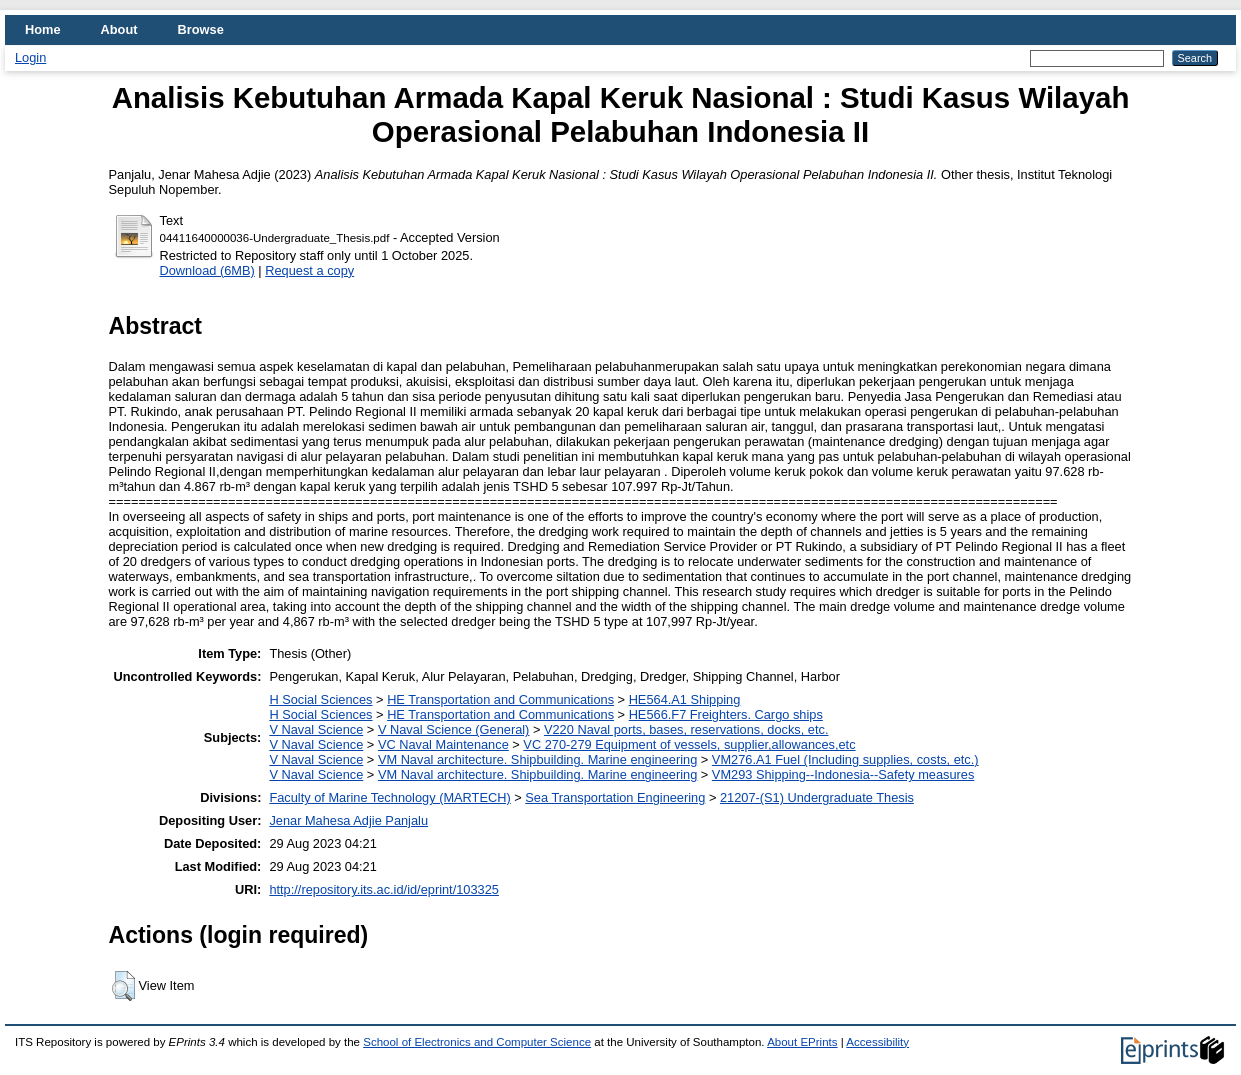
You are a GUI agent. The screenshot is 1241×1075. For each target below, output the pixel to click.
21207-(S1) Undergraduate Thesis (817, 797)
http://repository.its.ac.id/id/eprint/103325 (384, 889)
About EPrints (802, 1042)
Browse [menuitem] (201, 29)
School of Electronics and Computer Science (477, 1042)
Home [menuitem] (43, 29)
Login (30, 57)
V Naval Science (316, 729)
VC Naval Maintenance (443, 744)
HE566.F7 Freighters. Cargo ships (726, 714)
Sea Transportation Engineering (615, 797)
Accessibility (877, 1042)
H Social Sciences (320, 699)
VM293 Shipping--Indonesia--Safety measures (843, 774)
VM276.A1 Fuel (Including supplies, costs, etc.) (845, 759)
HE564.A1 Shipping (685, 699)
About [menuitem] (119, 29)
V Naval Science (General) (454, 729)
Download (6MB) (207, 270)
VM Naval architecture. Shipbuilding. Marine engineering (537, 759)
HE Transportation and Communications (500, 699)
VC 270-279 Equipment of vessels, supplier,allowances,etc (689, 744)
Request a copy (309, 270)
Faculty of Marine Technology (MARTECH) (389, 797)
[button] (123, 986)
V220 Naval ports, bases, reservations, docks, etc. (686, 729)
